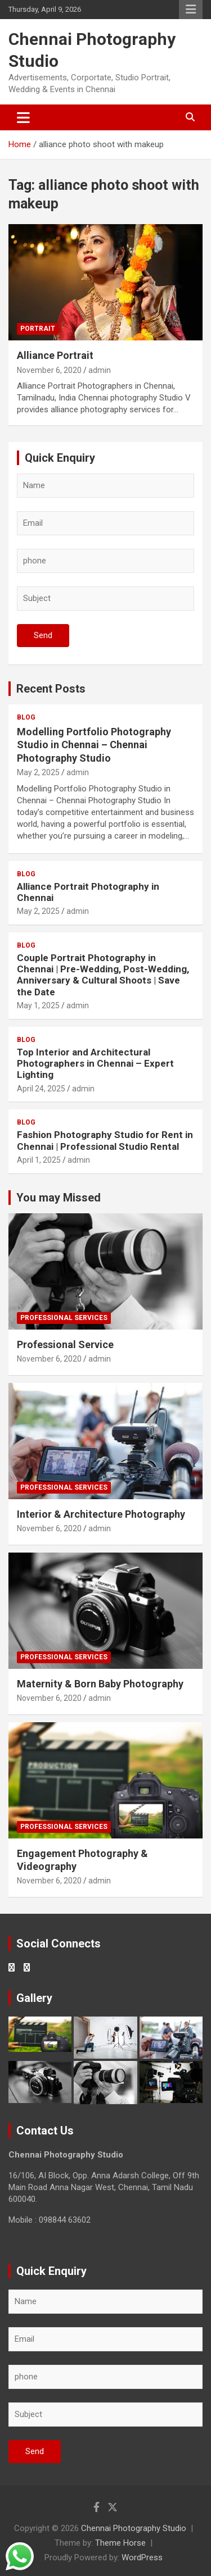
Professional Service (65, 1344)
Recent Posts (51, 688)
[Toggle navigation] (23, 117)
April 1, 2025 (39, 1159)
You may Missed (58, 1197)
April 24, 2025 (41, 1088)
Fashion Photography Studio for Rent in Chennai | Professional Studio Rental (105, 1140)
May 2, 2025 (38, 772)
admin (99, 370)
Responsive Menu (191, 9)
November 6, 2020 (49, 370)
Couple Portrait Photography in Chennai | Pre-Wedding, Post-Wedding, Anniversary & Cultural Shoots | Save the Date (103, 975)
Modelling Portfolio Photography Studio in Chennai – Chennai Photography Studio (94, 745)
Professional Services (63, 1318)
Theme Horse (120, 2543)
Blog (26, 717)
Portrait (37, 329)
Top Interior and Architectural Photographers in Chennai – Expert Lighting (95, 1063)
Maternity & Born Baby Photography (100, 1684)
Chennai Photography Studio (133, 2528)
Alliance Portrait (55, 355)
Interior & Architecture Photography (101, 1514)
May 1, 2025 (38, 1005)
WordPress (142, 2557)
